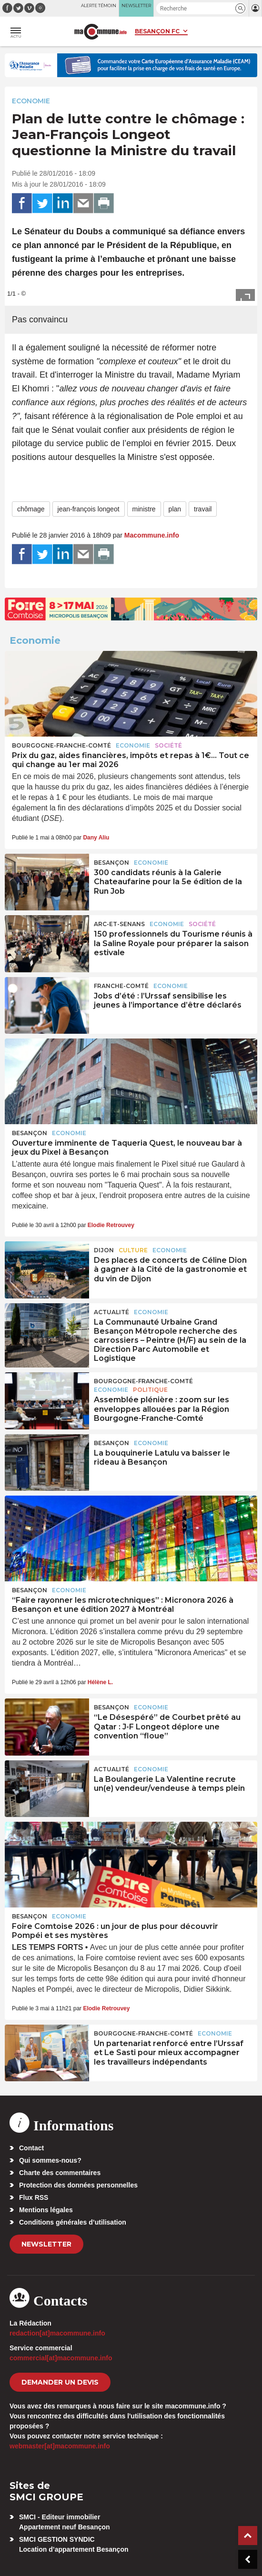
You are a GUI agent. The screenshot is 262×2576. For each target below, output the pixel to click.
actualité (111, 1312)
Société (168, 745)
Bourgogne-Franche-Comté (61, 745)
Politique (150, 1389)
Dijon (104, 1250)
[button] (240, 8)
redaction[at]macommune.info (57, 2333)
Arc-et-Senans (119, 924)
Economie (31, 101)
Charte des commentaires (60, 2173)
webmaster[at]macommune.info (60, 2446)
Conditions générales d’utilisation (72, 2222)
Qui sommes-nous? (50, 2160)
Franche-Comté (121, 985)
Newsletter (46, 2244)
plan (175, 509)
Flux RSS (33, 2197)
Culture (133, 1250)
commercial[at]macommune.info (61, 2358)
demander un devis (60, 2382)
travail (203, 509)
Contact (31, 2148)
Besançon (111, 862)
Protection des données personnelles (78, 2185)
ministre (144, 509)
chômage (31, 509)
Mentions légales (46, 2210)
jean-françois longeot (89, 509)
